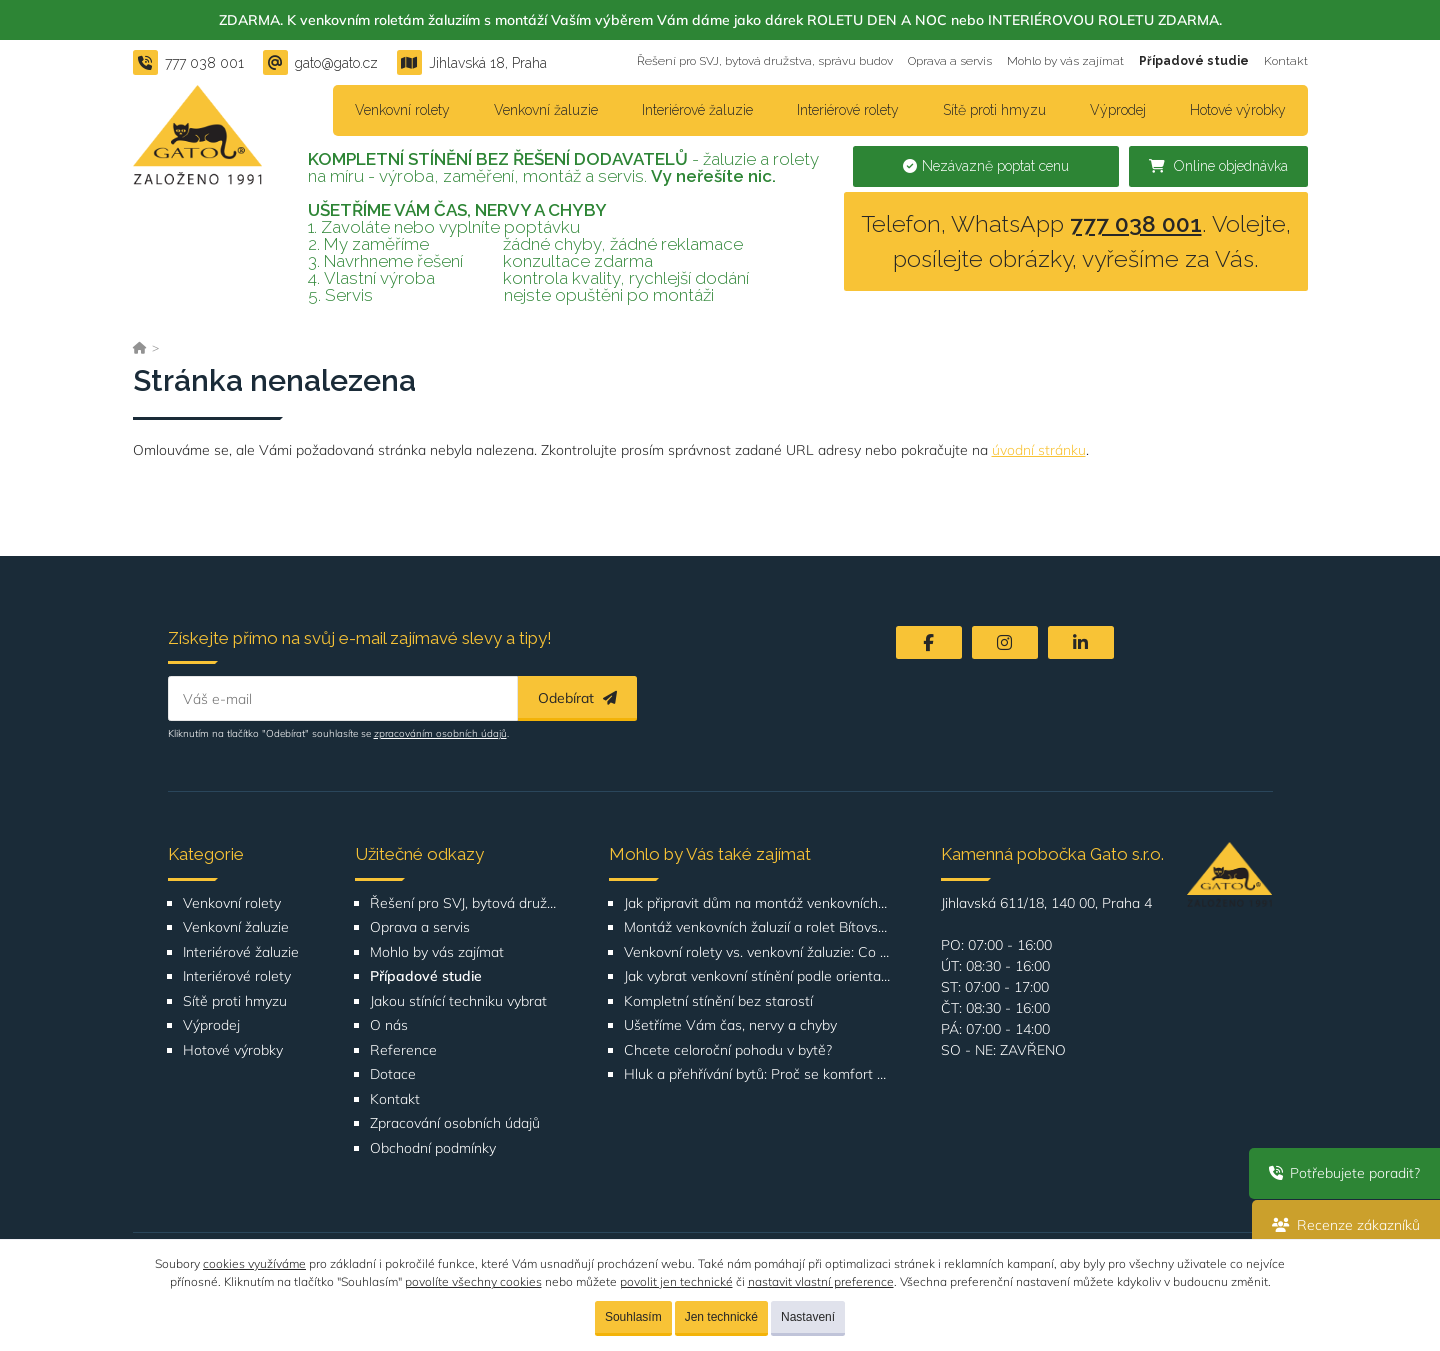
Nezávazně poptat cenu (986, 166)
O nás (389, 1025)
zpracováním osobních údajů (440, 733)
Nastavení (808, 1317)
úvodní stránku (1039, 450)
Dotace (393, 1074)
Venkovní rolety (402, 110)
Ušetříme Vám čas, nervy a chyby (730, 1025)
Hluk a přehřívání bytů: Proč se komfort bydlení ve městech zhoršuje (757, 1074)
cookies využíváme (254, 1263)
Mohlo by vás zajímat (1065, 61)
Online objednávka (1218, 166)
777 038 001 (1136, 223)
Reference (403, 1050)
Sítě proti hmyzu (994, 110)
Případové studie (1194, 61)
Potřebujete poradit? (1344, 1173)
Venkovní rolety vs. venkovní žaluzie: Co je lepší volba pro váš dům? (757, 952)
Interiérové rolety (848, 110)
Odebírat (577, 698)
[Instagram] (1005, 642)
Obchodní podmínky (433, 1148)
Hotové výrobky (1238, 110)
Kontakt (1286, 61)
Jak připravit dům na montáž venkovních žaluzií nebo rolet (757, 903)
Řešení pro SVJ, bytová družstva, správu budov (765, 61)
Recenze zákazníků (1346, 1225)
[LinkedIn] (1081, 642)
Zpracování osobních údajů (455, 1123)
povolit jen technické (676, 1281)
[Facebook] (929, 642)
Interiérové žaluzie (697, 110)
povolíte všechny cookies (473, 1281)
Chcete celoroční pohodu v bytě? (728, 1050)
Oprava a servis (950, 61)
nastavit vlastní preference (821, 1281)
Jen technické (721, 1317)
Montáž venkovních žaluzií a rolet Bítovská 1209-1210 (757, 927)
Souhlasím (633, 1317)
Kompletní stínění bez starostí (718, 1001)
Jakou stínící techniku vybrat (458, 1001)
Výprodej (1118, 110)
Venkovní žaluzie (546, 110)
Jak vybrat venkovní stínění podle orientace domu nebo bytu (757, 976)
